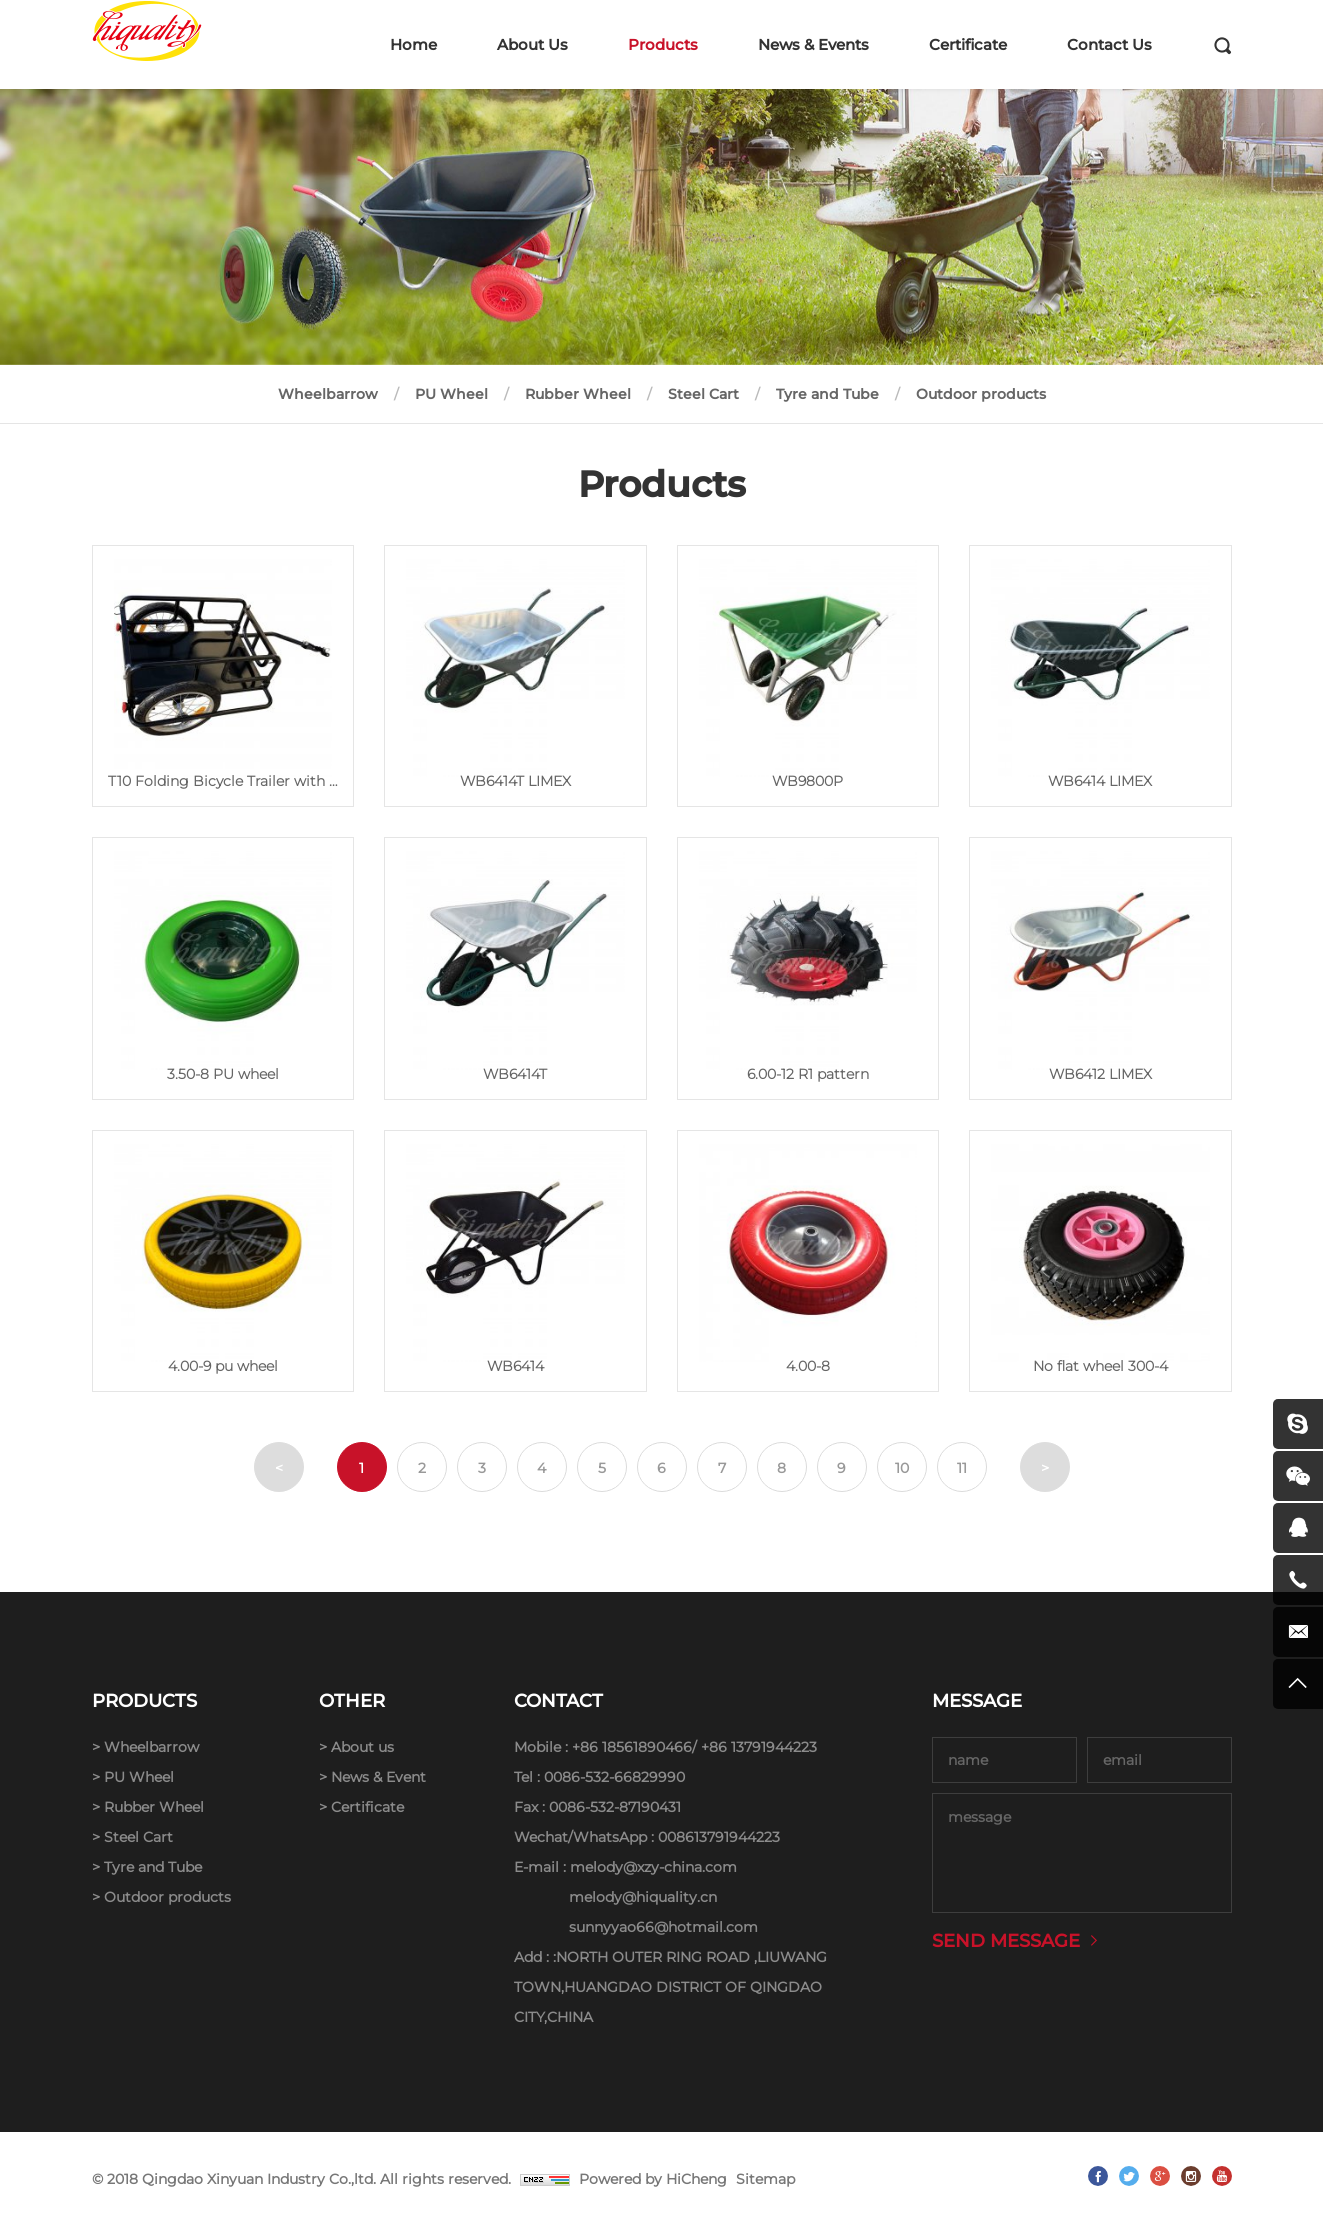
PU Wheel (451, 394)
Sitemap (765, 2179)
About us (362, 1747)
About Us (532, 44)
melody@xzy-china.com (653, 1867)
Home (413, 44)
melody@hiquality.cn (643, 1897)
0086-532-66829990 (614, 1777)
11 (962, 1468)
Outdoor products (981, 394)
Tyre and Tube (827, 394)
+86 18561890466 (632, 1747)
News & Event (378, 1777)
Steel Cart (703, 394)
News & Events (813, 44)
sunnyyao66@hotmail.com (663, 1927)
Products (663, 44)
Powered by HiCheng (653, 2179)
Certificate (968, 44)
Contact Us (1109, 44)
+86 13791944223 (759, 1747)
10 (902, 1468)
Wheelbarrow (328, 394)
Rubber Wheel (578, 394)
